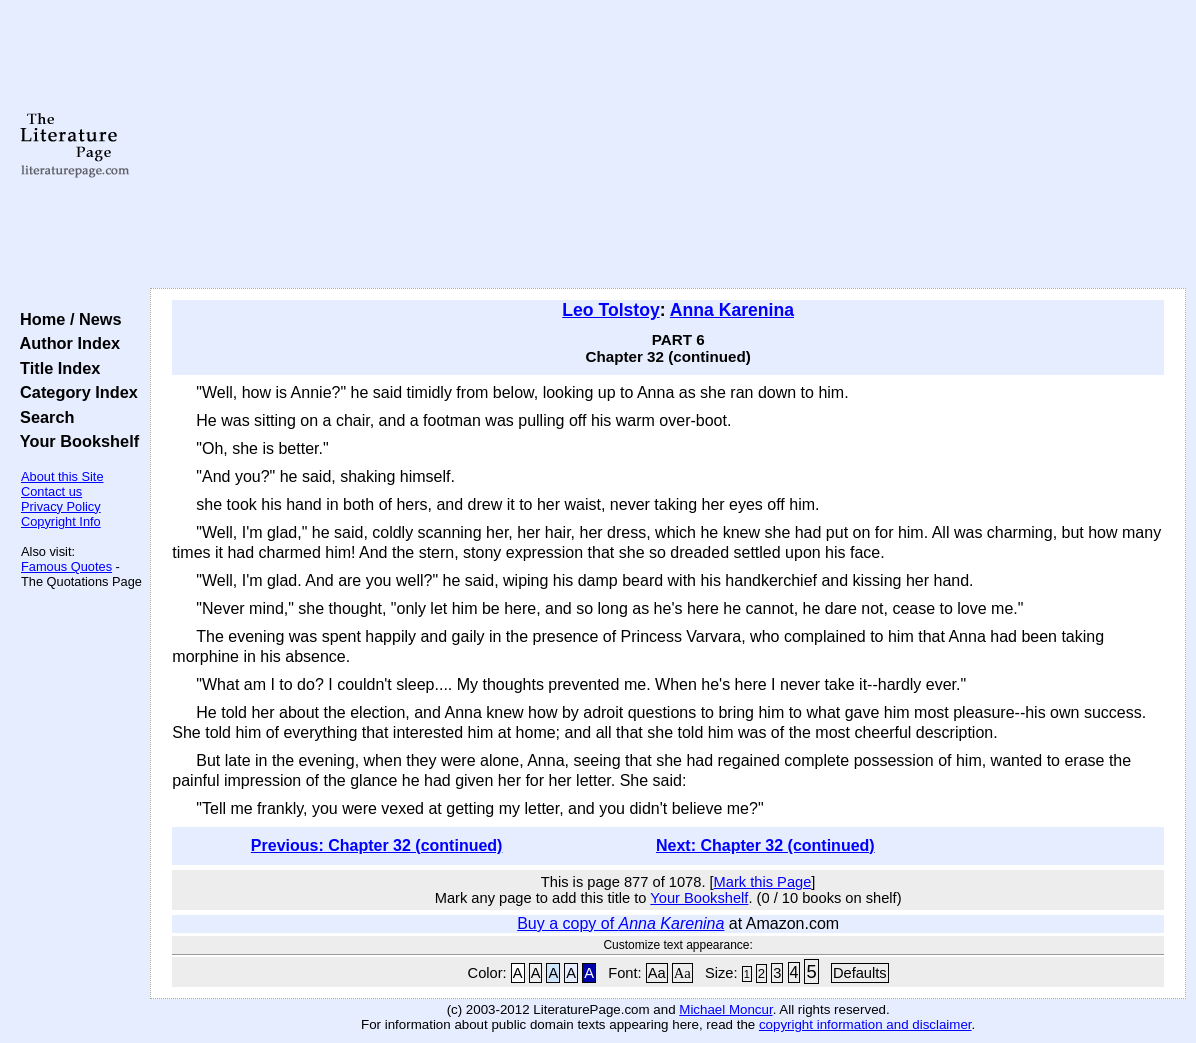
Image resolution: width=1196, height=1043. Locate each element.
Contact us (51, 491)
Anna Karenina (732, 310)
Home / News (66, 319)
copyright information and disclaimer (865, 1024)
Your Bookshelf (75, 441)
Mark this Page (763, 882)
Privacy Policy (61, 506)
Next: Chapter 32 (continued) (765, 845)
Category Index (74, 392)
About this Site (62, 476)
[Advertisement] (668, 145)
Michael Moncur (725, 1009)
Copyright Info (61, 521)
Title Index (55, 368)
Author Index (65, 343)
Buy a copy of (620, 923)
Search (42, 417)
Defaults (860, 973)
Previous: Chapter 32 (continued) (377, 845)
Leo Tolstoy (610, 310)
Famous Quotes (66, 566)
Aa (657, 973)
